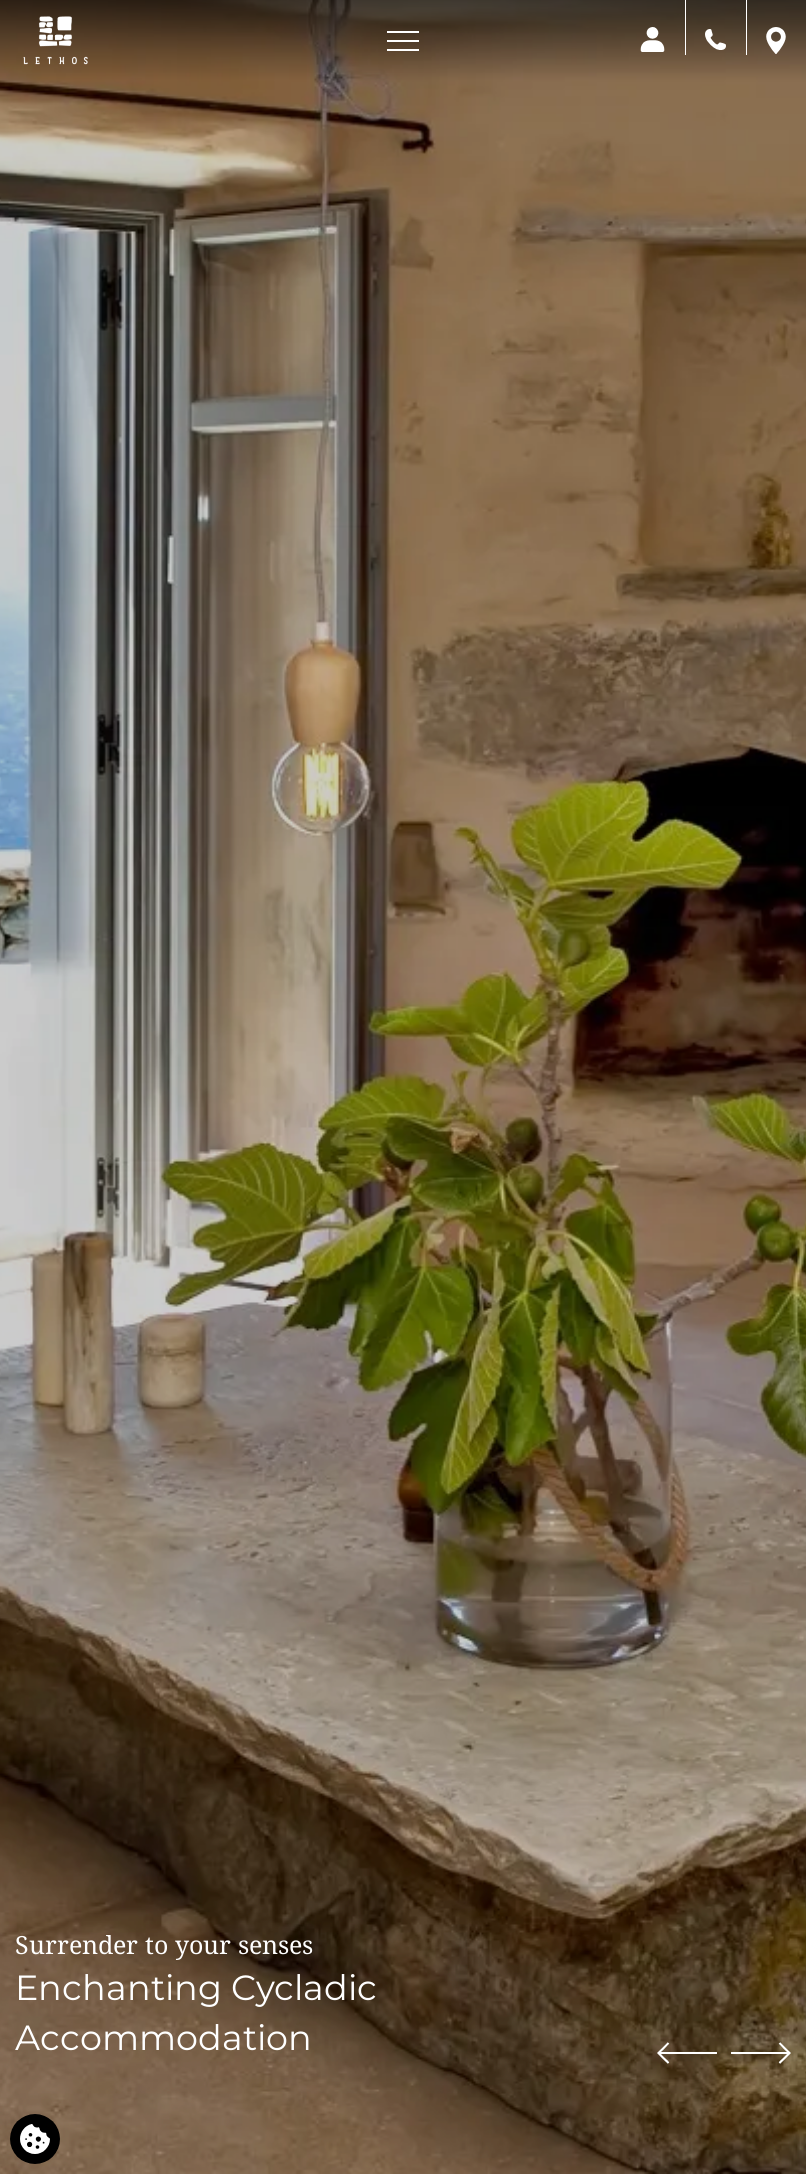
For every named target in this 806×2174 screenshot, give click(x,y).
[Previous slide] (687, 2052)
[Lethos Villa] (55, 40)
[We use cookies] (35, 2139)
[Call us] (715, 38)
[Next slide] (761, 2052)
